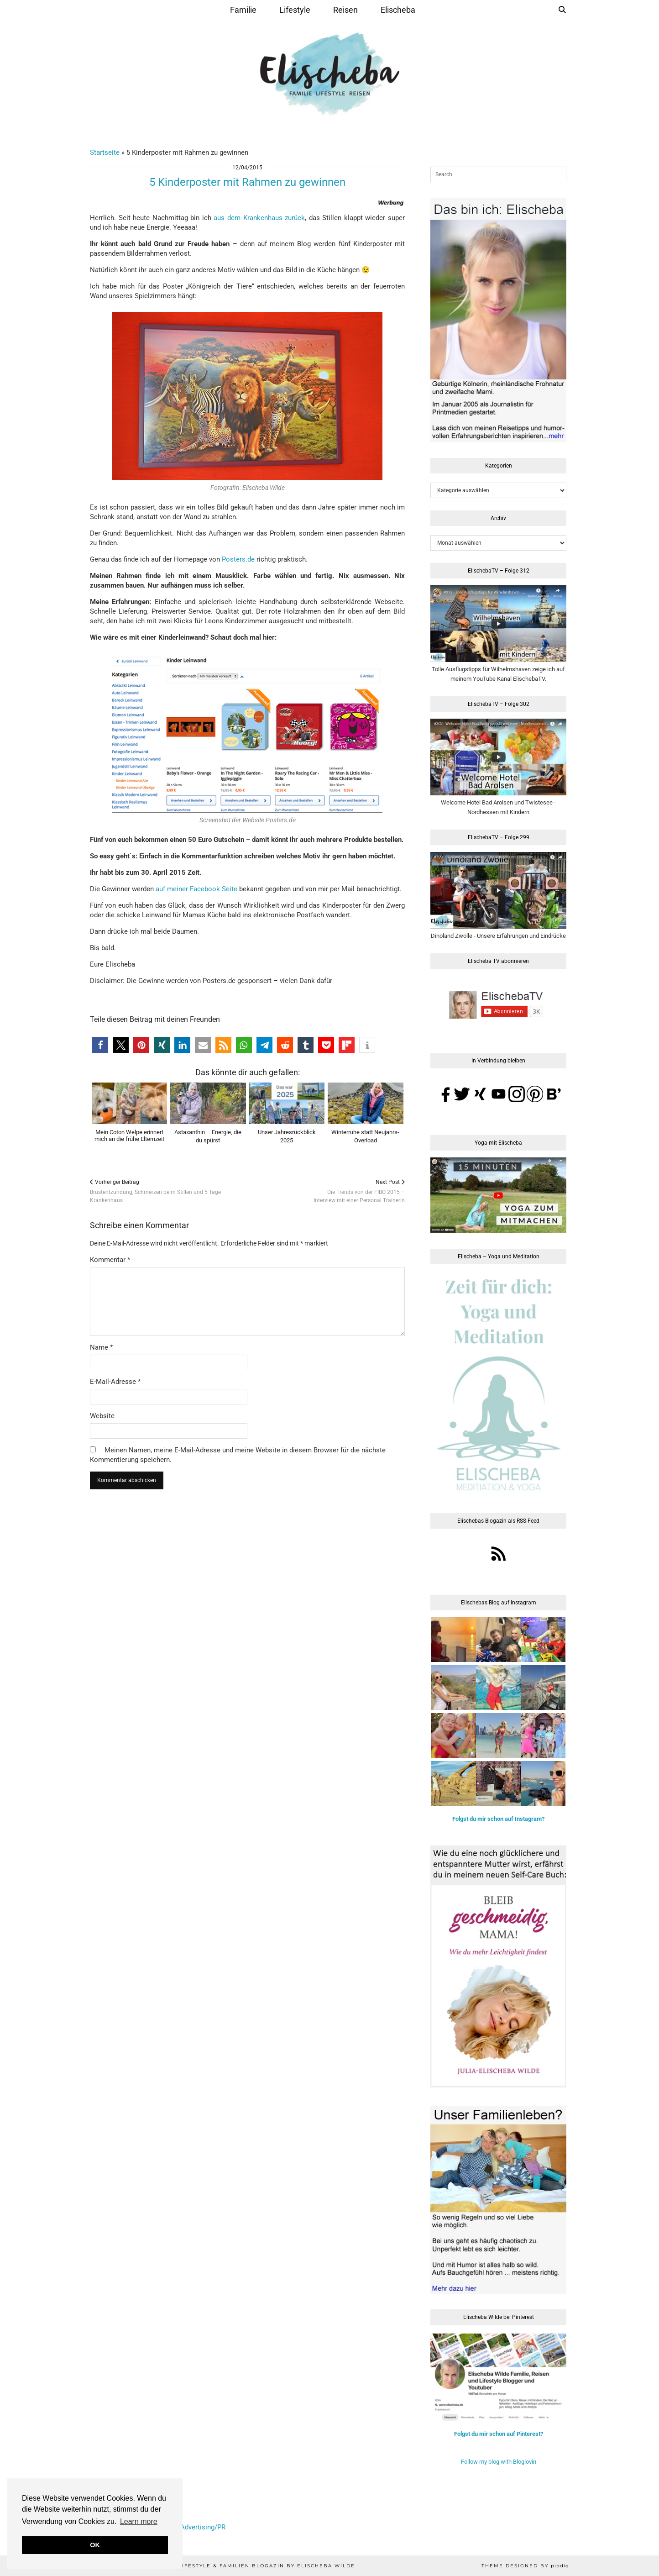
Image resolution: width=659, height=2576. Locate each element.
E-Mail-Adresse (115, 1381)
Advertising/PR (202, 2527)
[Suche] (562, 10)
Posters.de (238, 559)
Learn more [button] (138, 2521)
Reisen (345, 10)
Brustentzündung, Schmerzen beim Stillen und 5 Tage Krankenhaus (168, 1191)
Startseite (105, 152)
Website (102, 1416)
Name (101, 1347)
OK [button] (95, 2545)
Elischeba (398, 10)
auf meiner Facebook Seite (196, 889)
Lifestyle (294, 10)
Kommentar (110, 1260)
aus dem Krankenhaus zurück (259, 218)
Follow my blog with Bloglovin (498, 2461)
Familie (243, 10)
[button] (100, 1045)
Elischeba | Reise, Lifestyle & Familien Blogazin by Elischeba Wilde (234, 2566)
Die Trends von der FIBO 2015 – (359, 1191)
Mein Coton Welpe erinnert (129, 1135)
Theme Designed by (525, 2566)
